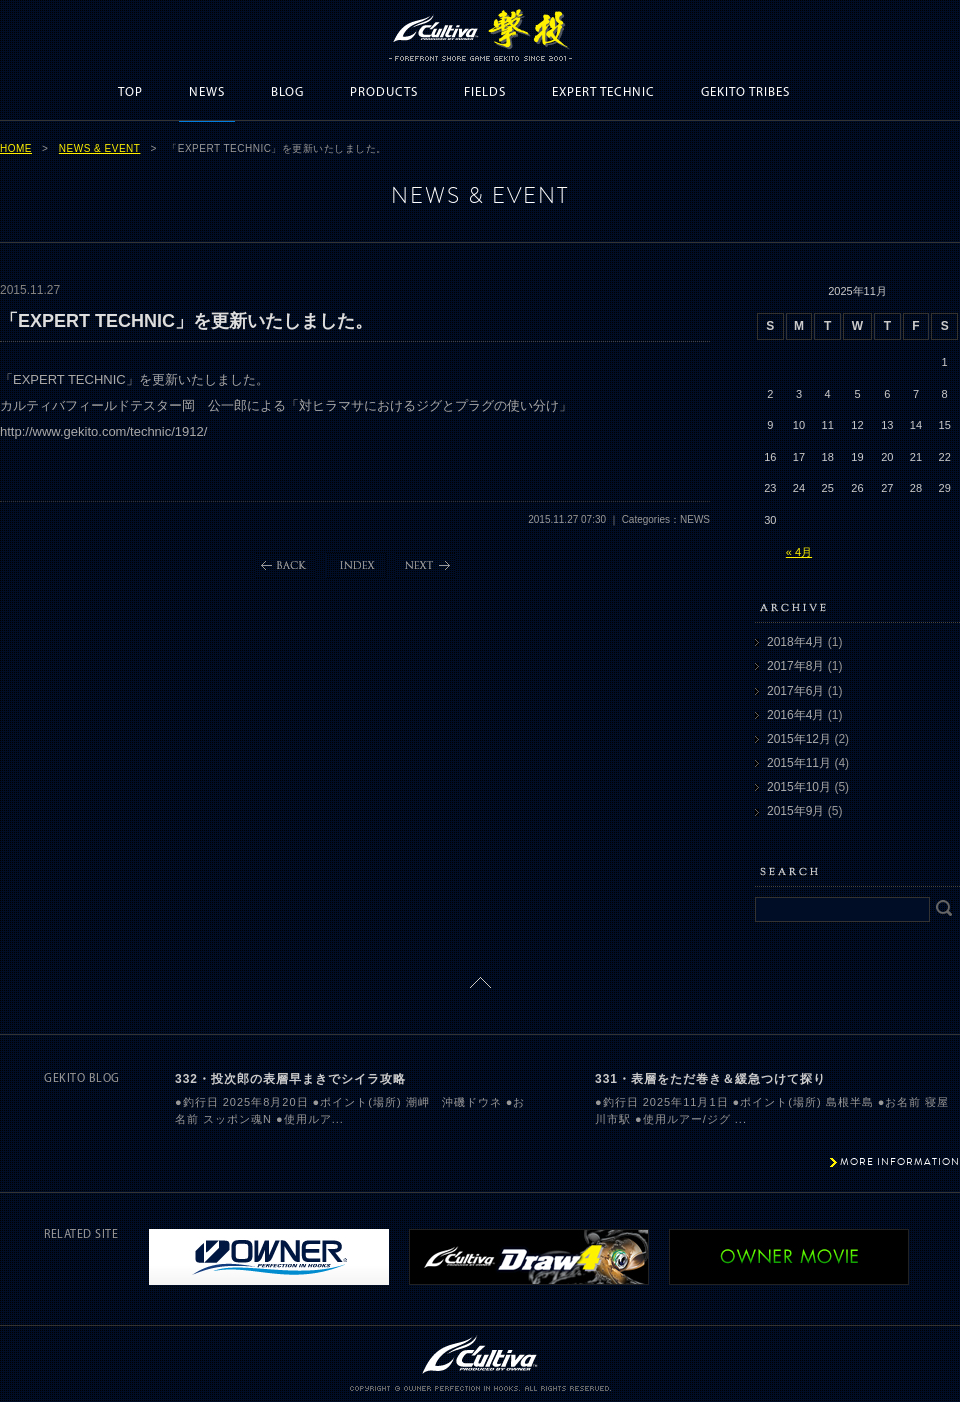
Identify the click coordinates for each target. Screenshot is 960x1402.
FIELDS (485, 92)
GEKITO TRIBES (745, 92)
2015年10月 (799, 787)
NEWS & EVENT (100, 148)
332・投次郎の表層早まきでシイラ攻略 (290, 1079)
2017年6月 (795, 691)
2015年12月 (799, 739)
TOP (130, 92)
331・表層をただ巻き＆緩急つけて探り (710, 1079)
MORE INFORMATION (900, 1161)
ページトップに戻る (480, 982)
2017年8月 (795, 666)
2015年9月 (795, 811)
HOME (16, 148)
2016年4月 (795, 715)
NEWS (207, 92)
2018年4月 (795, 642)
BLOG (287, 92)
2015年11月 (799, 763)
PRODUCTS (384, 92)
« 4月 (799, 552)
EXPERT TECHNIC (603, 92)
